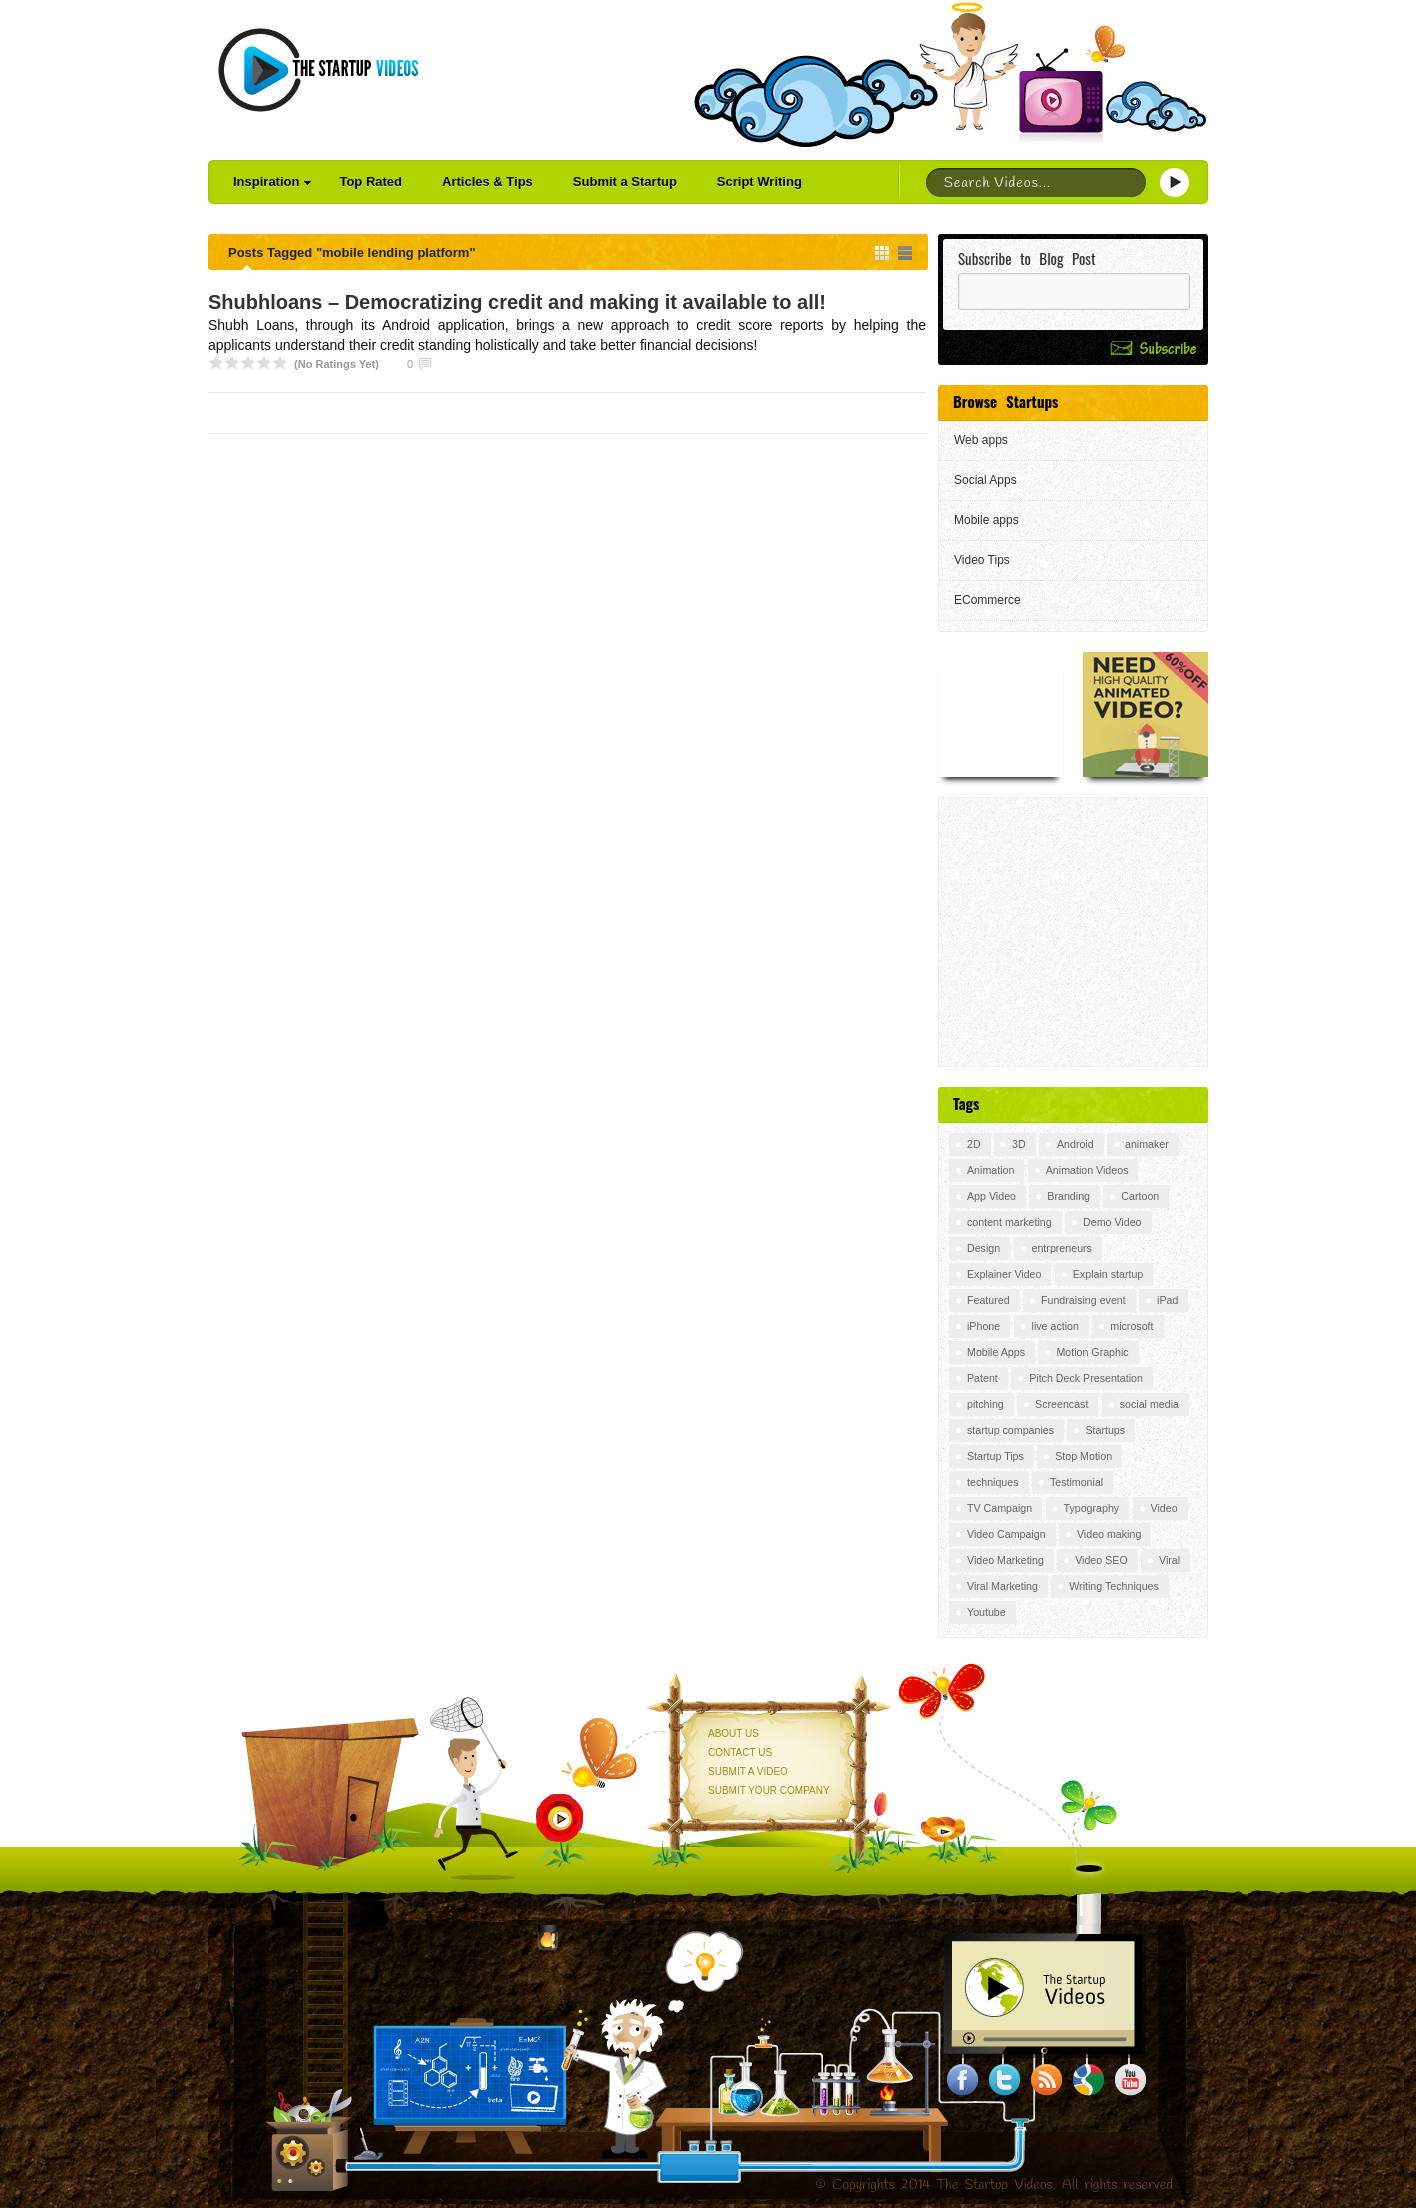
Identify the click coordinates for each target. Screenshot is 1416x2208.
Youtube (986, 1612)
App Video (991, 1196)
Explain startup (1108, 1274)
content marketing (1009, 1222)
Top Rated (370, 181)
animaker (1147, 1144)
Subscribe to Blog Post (1027, 258)
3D (1019, 1144)
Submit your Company (769, 1790)
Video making (1109, 1534)
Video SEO (1101, 1560)
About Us (733, 1733)
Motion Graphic (1092, 1352)
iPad (1167, 1300)
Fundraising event (1083, 1300)
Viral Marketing (1002, 1586)
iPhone (983, 1326)
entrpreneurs (1062, 1248)
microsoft (1131, 1326)
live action (1055, 1326)
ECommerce (987, 600)
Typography (1092, 1508)
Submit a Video (748, 1771)
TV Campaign (999, 1508)
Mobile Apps (996, 1352)
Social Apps (985, 480)
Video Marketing (1005, 1560)
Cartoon (1140, 1196)
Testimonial (1076, 1482)
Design (983, 1248)
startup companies (1010, 1430)
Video (1164, 1508)
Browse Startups (1005, 401)
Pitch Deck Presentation (1086, 1378)
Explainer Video (1004, 1274)
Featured (988, 1300)
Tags (966, 1103)
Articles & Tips (487, 181)
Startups (1105, 1430)
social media (1149, 1404)
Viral (1169, 1560)
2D (974, 1144)
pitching (985, 1404)
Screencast (1061, 1404)
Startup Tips (995, 1456)
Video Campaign (1006, 1534)
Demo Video (1112, 1222)
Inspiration (272, 181)
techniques (993, 1482)
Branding (1068, 1196)
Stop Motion (1083, 1456)
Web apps (981, 440)
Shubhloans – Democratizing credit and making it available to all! (517, 302)
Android (1075, 1144)
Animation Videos (1087, 1170)
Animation (990, 1170)
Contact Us (740, 1752)
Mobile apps (986, 520)
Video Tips (982, 560)
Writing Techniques (1114, 1586)
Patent (982, 1378)
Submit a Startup (625, 181)
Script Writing (759, 181)
